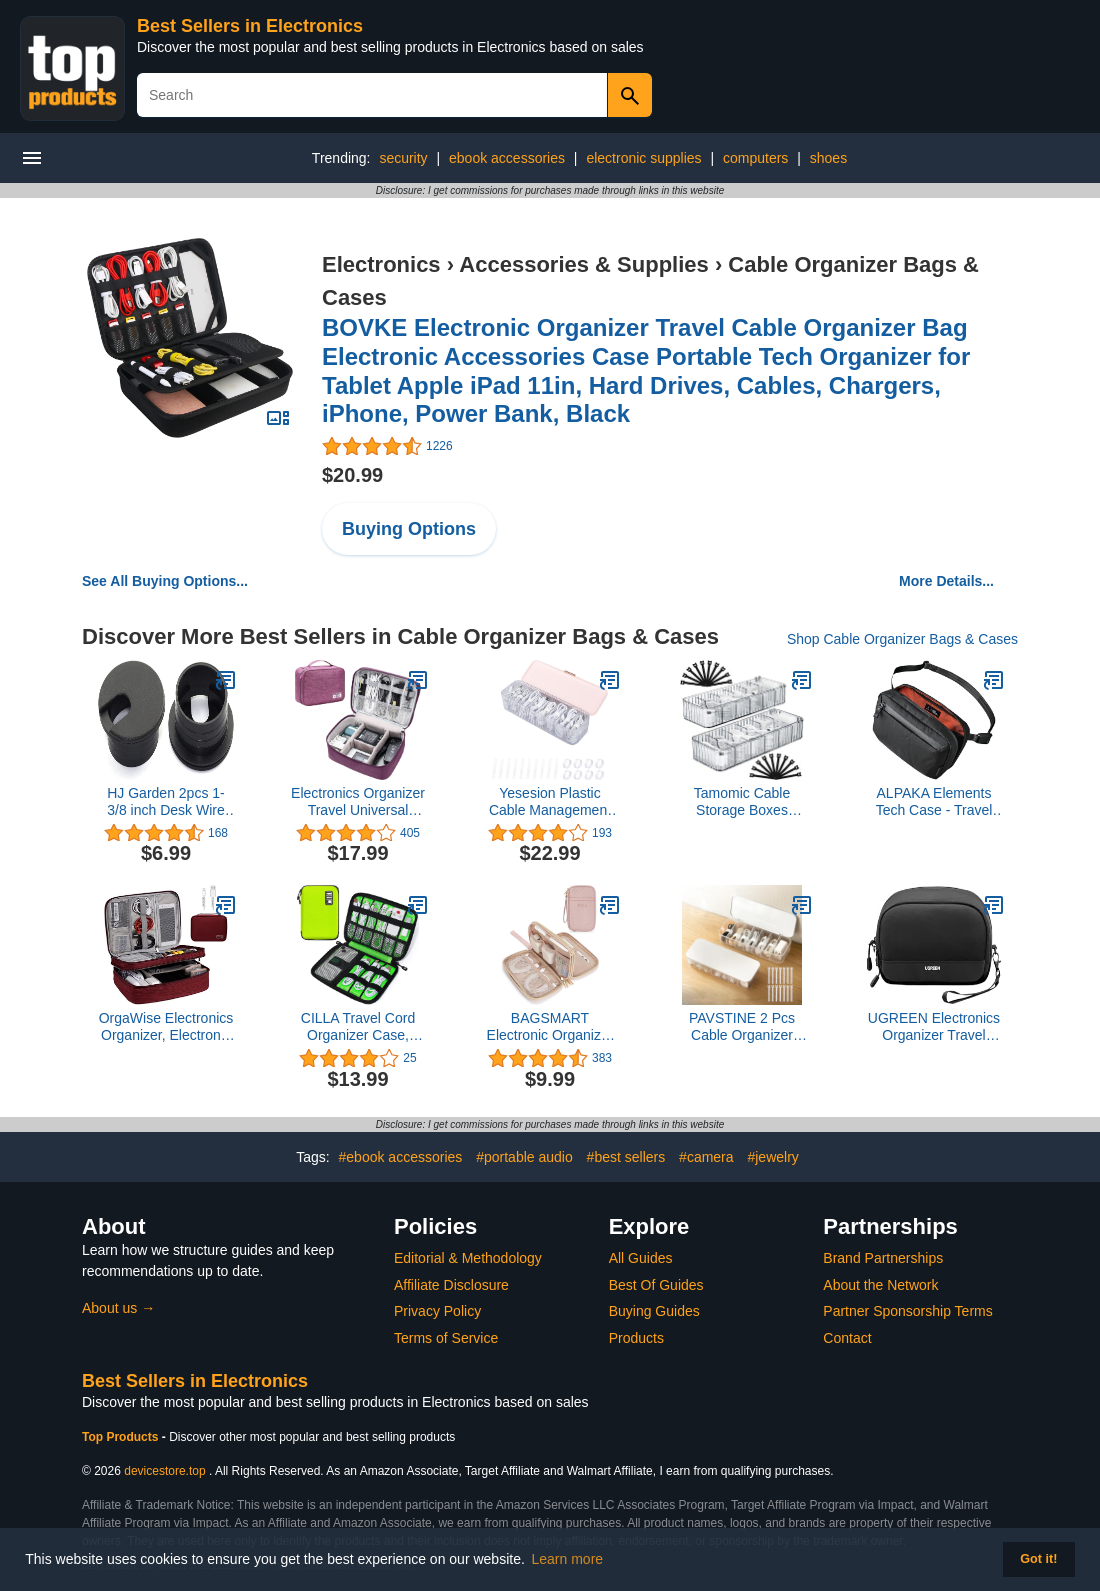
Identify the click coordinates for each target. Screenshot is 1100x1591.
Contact (847, 1338)
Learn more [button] (568, 1559)
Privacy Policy (437, 1311)
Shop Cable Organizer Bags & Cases (902, 639)
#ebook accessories (401, 1157)
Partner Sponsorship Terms (907, 1311)
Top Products (122, 1437)
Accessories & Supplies (583, 264)
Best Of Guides (656, 1285)
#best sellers (626, 1157)
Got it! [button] (1038, 1559)
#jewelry (772, 1157)
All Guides (641, 1258)
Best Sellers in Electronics (250, 26)
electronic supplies (643, 158)
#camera (706, 1157)
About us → (118, 1308)
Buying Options (409, 529)
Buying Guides (654, 1311)
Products (636, 1338)
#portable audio (524, 1157)
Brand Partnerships (883, 1258)
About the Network (880, 1285)
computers (755, 158)
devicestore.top (164, 1471)
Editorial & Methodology (468, 1258)
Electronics (381, 264)
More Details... (946, 581)
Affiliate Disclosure (451, 1285)
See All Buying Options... (165, 581)
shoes (828, 158)
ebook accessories (507, 158)
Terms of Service (446, 1338)
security (403, 158)
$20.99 (352, 475)
